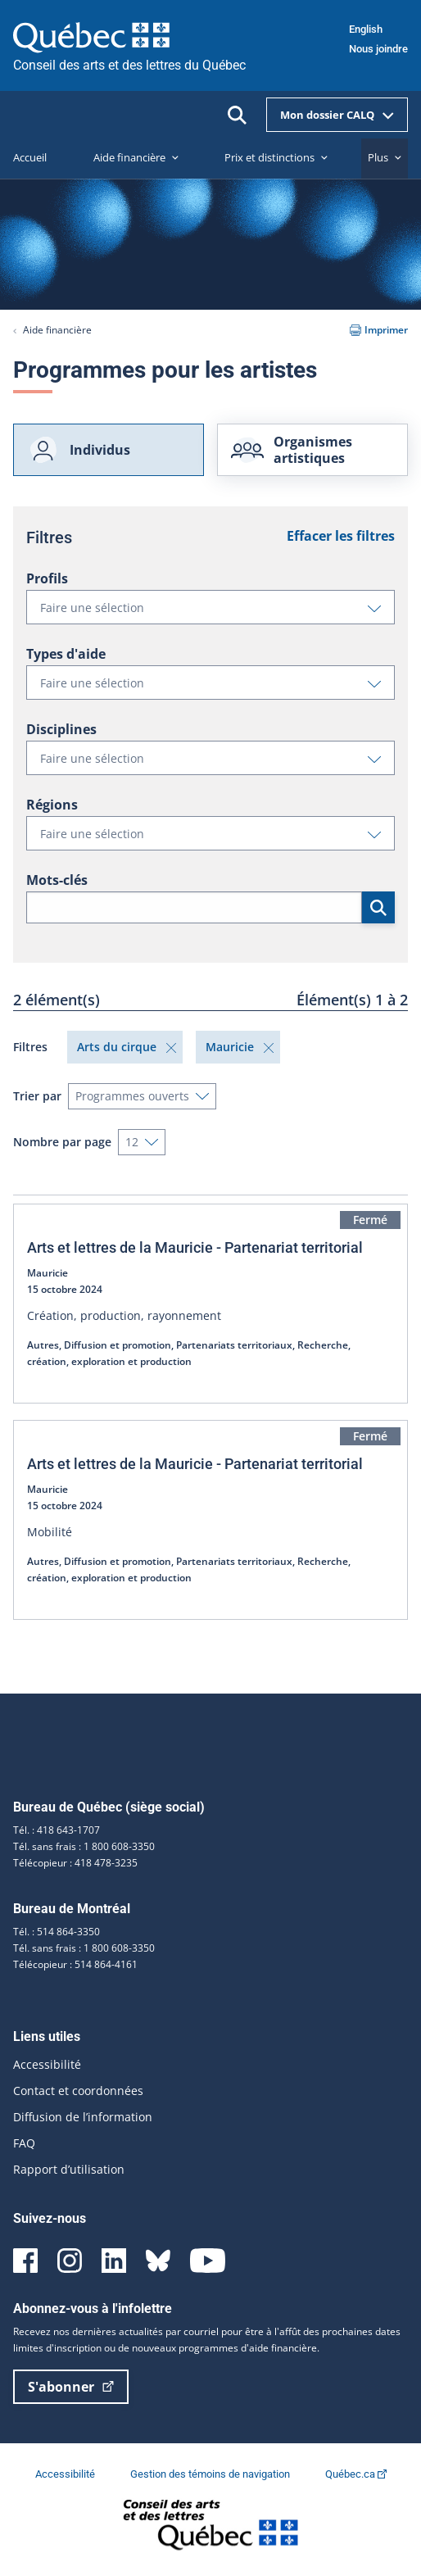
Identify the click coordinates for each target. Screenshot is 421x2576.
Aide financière (57, 330)
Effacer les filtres (341, 536)
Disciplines (61, 729)
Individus (78, 450)
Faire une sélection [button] (217, 611)
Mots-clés (57, 880)
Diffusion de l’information (82, 2117)
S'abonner (71, 2387)
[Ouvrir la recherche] (237, 115)
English (366, 29)
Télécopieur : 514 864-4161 (75, 1964)
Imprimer (379, 330)
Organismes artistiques (291, 450)
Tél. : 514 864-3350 (56, 1932)
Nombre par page (62, 1142)
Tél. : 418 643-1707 (56, 1830)
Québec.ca (356, 2474)
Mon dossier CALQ (337, 114)
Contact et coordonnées (78, 2090)
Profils (47, 578)
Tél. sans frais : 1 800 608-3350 (84, 1846)
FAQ (24, 2143)
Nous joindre (378, 49)
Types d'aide (66, 654)
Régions (52, 805)
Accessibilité (47, 2064)
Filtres (30, 1046)
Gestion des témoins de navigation (211, 2474)
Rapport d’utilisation (68, 2169)
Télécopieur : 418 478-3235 (75, 1863)
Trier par (37, 1096)
